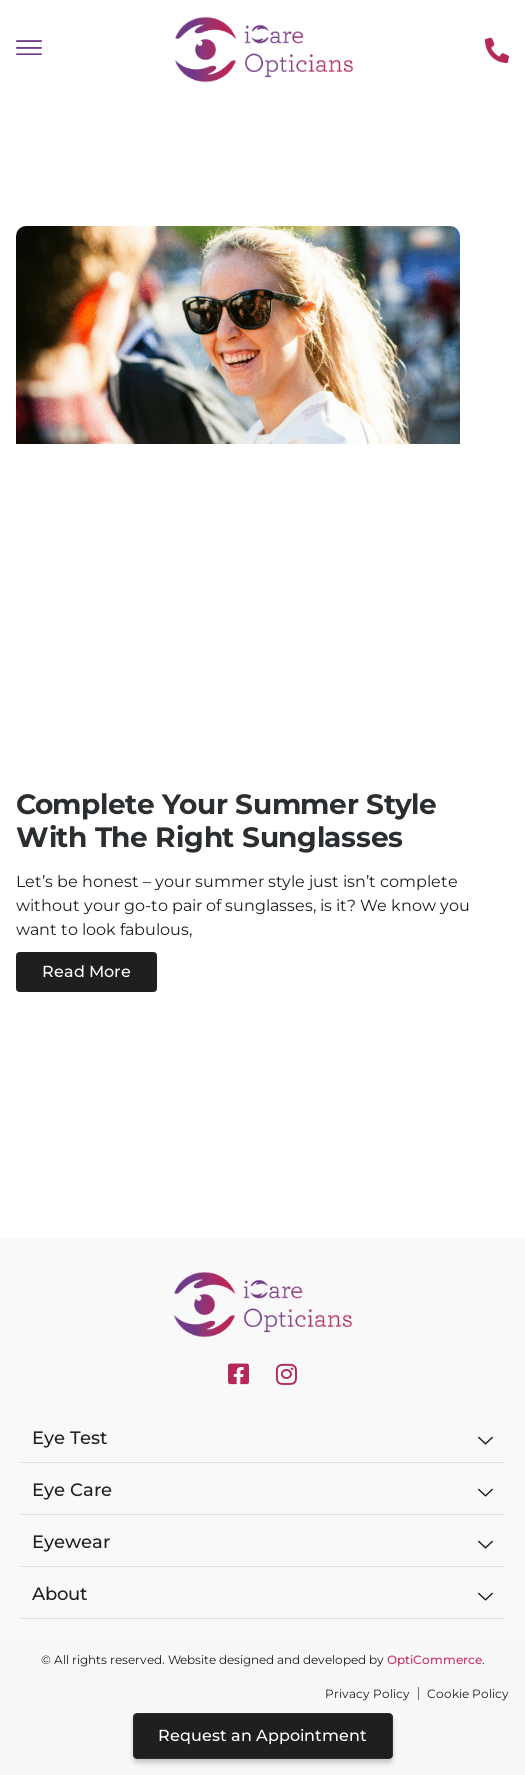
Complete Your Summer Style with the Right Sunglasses (226, 821)
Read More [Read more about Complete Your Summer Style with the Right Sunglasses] (86, 971)
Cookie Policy (468, 1693)
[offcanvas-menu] (29, 49)
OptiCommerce (434, 1659)
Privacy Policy (367, 1693)
